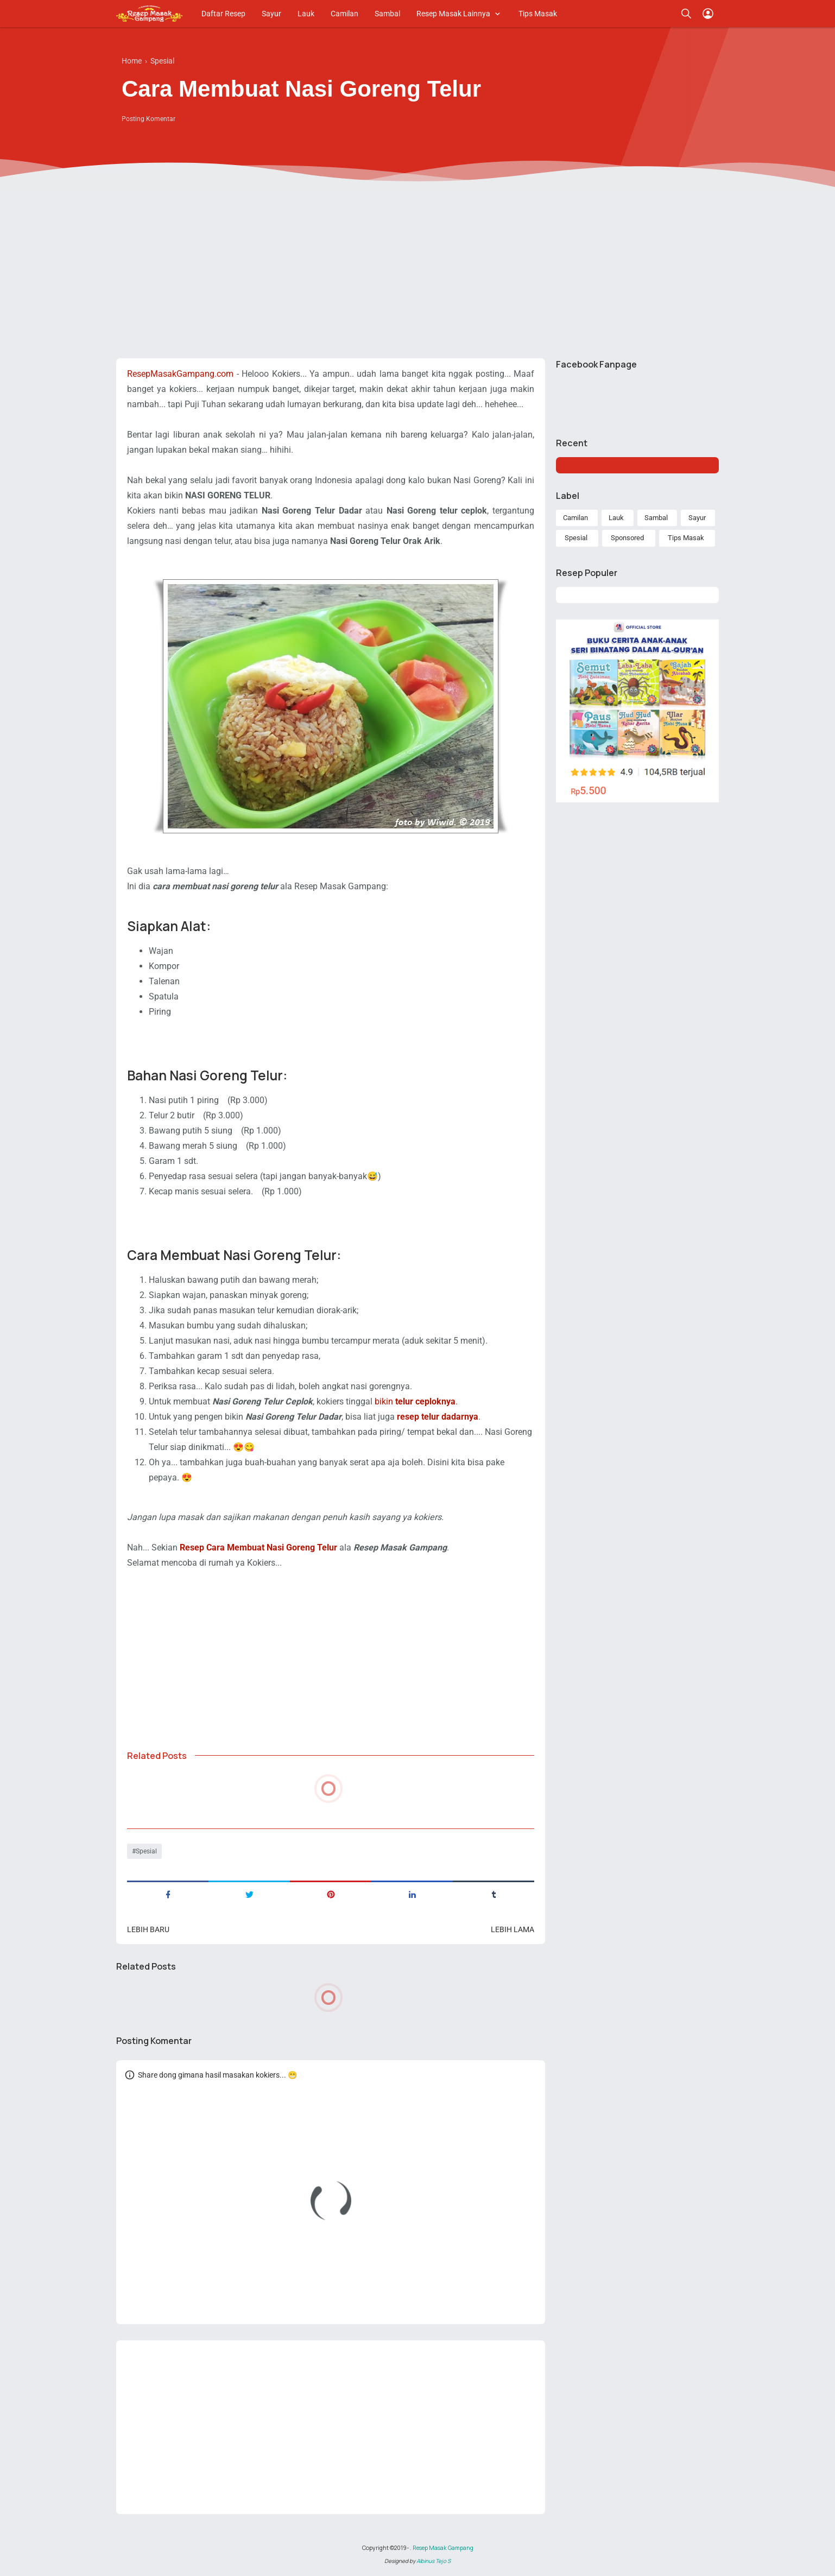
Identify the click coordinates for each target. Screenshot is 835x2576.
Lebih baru (148, 1929)
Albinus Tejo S (433, 2561)
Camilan (344, 13)
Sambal (387, 13)
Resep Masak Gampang (443, 2548)
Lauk (306, 13)
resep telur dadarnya (437, 1417)
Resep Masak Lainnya (453, 13)
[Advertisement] (417, 266)
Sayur (271, 13)
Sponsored (627, 538)
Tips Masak (537, 13)
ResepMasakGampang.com (180, 374)
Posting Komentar (148, 119)
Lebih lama (512, 1929)
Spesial (146, 1851)
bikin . (416, 1401)
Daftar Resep (223, 13)
